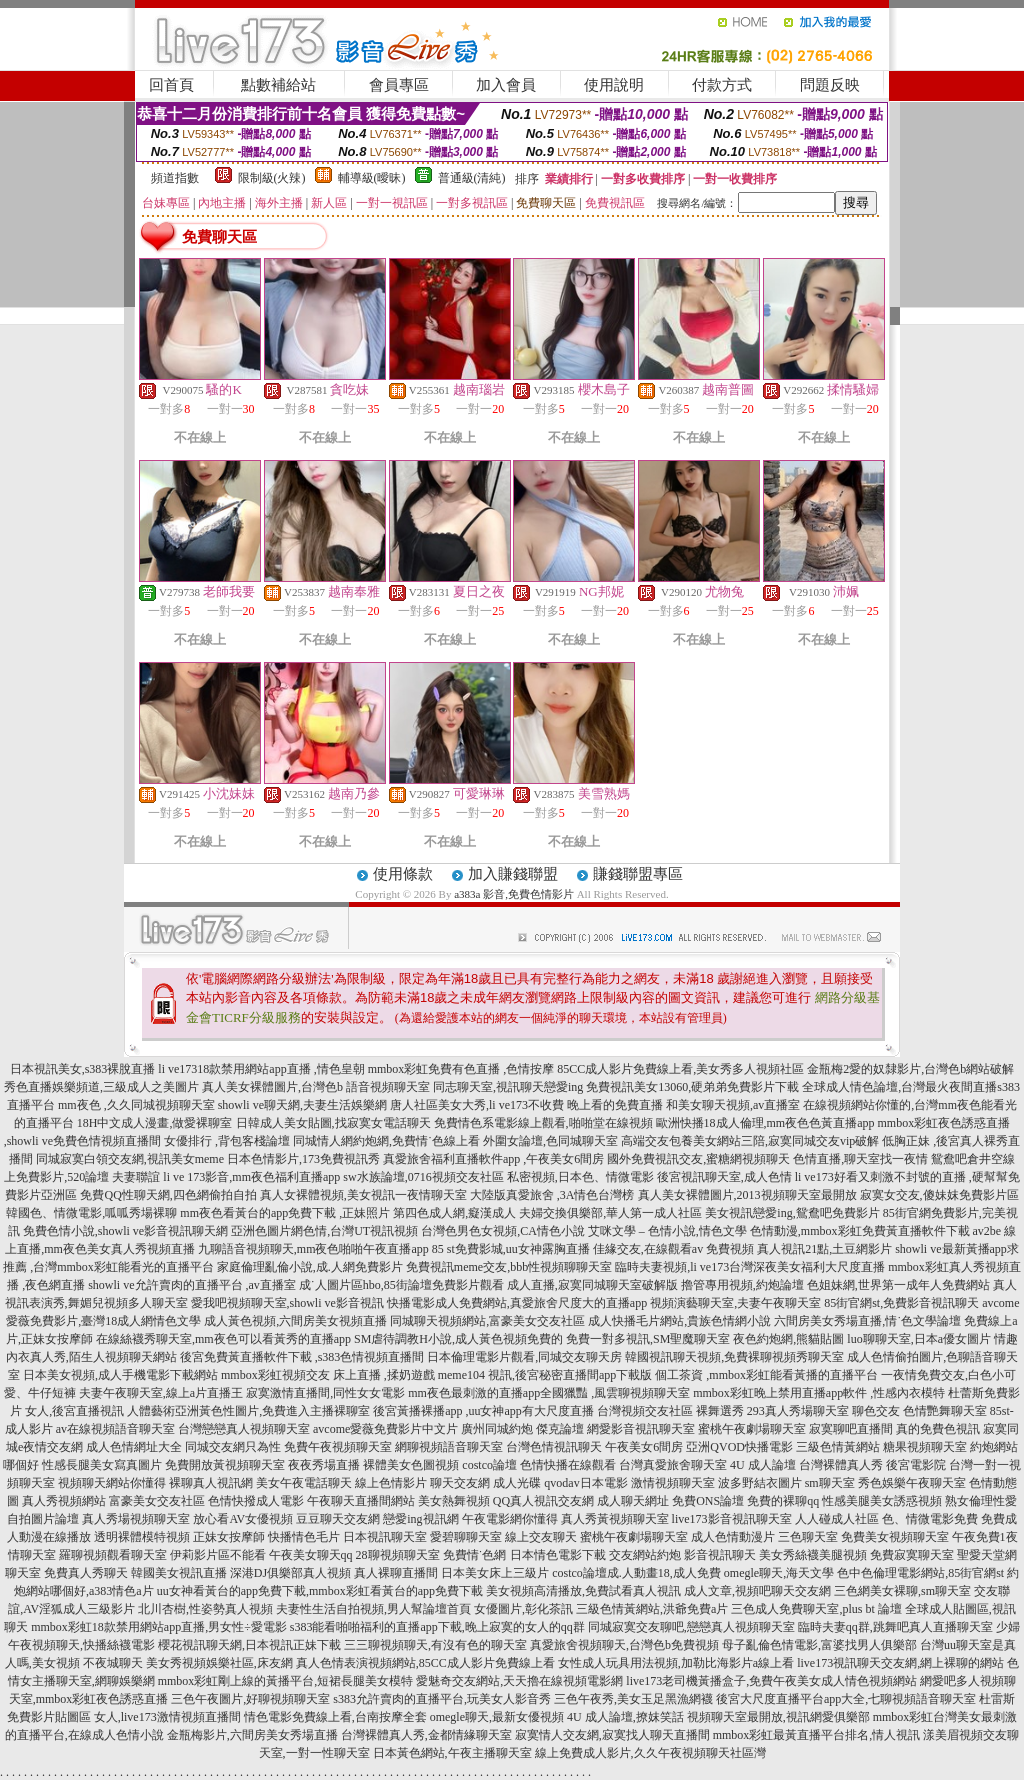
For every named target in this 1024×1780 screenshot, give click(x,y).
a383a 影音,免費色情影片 (514, 894)
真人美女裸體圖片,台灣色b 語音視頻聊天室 (316, 1087)
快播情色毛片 (304, 1537)
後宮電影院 (916, 1465)
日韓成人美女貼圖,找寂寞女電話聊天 (333, 1123)
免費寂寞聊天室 (912, 1555)
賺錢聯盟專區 (638, 874)
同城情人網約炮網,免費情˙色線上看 (386, 1141)
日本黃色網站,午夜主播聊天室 (452, 1753)
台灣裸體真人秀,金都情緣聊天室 (426, 1735)
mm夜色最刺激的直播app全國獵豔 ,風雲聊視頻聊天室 (549, 1393)
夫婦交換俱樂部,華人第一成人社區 (610, 1213)
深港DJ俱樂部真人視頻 (290, 1573)
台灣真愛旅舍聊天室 (673, 1465)
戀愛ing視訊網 (420, 1519)
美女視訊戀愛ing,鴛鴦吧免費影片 (792, 1213)
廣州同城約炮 (497, 1429)
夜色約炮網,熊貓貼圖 (788, 1339)
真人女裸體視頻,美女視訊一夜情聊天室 (363, 1195)
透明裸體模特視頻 (142, 1537)
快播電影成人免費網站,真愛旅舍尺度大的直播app (517, 1303)
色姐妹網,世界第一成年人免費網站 (898, 1285)
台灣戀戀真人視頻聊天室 (244, 1429)
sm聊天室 (830, 1483)
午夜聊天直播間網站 (361, 1501)
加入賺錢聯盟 (513, 874)
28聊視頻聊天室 (398, 1555)
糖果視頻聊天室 (925, 1447)
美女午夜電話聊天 (304, 1483)
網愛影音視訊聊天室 (641, 1429)
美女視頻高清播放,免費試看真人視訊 (583, 1591)
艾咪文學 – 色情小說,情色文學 (667, 1231)
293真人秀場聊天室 (798, 1411)
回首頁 (171, 85)
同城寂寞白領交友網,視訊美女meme (130, 1159)
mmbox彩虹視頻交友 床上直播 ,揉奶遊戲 (328, 1375)
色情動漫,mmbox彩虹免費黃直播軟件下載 (860, 1231)
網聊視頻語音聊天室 (449, 1447)
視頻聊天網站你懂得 (112, 1483)
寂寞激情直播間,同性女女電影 (325, 1393)
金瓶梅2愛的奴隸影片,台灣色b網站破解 (910, 1069)
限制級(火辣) (272, 178)
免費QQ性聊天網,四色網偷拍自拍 (168, 1195)
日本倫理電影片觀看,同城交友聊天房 (524, 1357)
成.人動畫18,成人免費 (664, 1573)
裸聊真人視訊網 (211, 1483)
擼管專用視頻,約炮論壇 (742, 1285)
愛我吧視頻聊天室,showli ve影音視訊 (287, 1303)
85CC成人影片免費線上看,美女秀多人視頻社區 (680, 1069)
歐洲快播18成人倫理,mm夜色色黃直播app (765, 1123)
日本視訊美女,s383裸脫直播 (83, 1069)
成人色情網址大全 (134, 1447)
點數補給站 (278, 85)
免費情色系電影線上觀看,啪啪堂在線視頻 (543, 1123)
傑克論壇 (560, 1429)
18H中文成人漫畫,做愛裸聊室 (155, 1123)
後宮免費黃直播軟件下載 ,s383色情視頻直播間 (302, 1357)
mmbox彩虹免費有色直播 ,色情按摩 (461, 1069)
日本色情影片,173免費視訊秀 (303, 1159)
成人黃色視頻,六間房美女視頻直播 (295, 1321)
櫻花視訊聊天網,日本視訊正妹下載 (249, 1645)
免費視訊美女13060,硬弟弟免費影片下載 (692, 1087)
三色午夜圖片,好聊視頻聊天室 (250, 1699)
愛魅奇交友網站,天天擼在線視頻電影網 (519, 1681)
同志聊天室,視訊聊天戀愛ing (508, 1087)
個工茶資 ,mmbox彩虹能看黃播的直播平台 (766, 1375)
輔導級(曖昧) (372, 178)
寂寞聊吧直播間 (851, 1429)
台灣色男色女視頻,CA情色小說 (503, 1231)
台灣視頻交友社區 (645, 1411)
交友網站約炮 (645, 1555)
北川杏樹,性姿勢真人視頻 (205, 1609)
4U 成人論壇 (763, 1465)
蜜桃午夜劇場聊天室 (752, 1429)
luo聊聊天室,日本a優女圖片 (919, 1339)
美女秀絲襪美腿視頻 (813, 1555)
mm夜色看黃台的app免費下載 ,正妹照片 (285, 1213)
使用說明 (614, 85)
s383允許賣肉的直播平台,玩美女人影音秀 (442, 1699)
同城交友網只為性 (233, 1447)
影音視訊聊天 (720, 1555)
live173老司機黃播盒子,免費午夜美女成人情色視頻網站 (771, 1681)
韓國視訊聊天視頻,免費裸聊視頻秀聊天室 (734, 1357)
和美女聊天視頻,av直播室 (733, 1105)
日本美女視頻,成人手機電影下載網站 (120, 1375)
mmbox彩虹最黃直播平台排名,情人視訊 (817, 1735)
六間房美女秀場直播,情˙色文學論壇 (867, 1321)
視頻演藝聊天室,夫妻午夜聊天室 (735, 1303)
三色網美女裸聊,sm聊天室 (902, 1591)
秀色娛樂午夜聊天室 (912, 1483)
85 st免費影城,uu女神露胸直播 (511, 1249)
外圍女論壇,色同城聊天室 (550, 1141)
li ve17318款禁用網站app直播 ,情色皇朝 (261, 1069)
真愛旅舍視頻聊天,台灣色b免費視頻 (624, 1645)
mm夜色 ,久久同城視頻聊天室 (136, 1105)
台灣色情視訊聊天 (554, 1447)
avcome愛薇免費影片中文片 (385, 1429)
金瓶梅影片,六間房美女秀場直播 (252, 1735)
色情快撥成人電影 (256, 1501)
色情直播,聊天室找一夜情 (860, 1159)
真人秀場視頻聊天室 (136, 1519)
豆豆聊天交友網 (338, 1519)
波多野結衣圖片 (760, 1483)
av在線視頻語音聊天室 (115, 1429)
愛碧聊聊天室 (466, 1537)
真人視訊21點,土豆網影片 (824, 1249)
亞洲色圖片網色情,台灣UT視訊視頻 (324, 1231)
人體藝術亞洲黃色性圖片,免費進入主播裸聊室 (248, 1411)
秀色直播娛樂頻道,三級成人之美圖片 (101, 1087)
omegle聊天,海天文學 (779, 1573)
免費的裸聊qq (783, 1501)
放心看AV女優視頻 (243, 1519)
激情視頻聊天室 (673, 1483)
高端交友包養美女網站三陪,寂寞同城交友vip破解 (750, 1141)
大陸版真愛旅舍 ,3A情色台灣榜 (552, 1195)
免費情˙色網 (475, 1555)
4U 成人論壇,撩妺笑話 (625, 1717)
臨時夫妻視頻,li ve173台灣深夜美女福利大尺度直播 (750, 1267)
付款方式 (722, 85)
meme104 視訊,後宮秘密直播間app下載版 (545, 1375)
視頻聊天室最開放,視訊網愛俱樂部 (778, 1717)
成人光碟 (517, 1483)
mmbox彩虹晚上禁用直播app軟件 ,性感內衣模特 (819, 1393)
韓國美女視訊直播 (179, 1573)
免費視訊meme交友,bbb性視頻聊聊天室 (509, 1267)
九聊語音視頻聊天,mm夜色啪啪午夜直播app (313, 1249)
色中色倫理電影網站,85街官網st (920, 1573)
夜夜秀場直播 (324, 1465)
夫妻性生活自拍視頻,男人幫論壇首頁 (373, 1609)
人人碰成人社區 (837, 1519)
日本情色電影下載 (558, 1555)
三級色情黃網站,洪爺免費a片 (652, 1609)
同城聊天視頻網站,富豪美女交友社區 (487, 1321)
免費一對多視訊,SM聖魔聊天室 (648, 1339)
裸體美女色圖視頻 (411, 1465)
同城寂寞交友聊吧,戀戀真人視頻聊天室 (691, 1627)
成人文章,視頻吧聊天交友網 (757, 1591)
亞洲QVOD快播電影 (739, 1447)
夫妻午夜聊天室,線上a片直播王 (161, 1393)
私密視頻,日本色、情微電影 (580, 1177)
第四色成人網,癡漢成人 (454, 1213)
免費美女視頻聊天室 (895, 1537)
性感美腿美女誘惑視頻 (882, 1501)
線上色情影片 (391, 1483)
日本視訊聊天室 (385, 1537)
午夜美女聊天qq (311, 1555)
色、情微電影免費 (930, 1519)
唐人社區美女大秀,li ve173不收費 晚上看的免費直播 (526, 1105)
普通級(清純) (472, 178)
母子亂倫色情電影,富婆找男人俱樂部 (819, 1645)
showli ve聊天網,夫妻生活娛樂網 (302, 1105)
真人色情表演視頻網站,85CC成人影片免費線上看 (425, 1663)
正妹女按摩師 (229, 1537)
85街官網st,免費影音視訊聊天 (901, 1303)
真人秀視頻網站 (64, 1501)
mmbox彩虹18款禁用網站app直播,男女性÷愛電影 (159, 1627)
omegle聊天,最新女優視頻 (497, 1717)
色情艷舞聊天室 (945, 1411)
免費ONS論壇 (708, 1501)
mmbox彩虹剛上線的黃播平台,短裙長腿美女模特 (286, 1681)
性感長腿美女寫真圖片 (102, 1465)
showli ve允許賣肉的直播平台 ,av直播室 (192, 1285)
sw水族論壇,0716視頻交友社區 (423, 1177)
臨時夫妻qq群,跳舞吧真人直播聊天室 (895, 1627)
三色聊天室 (808, 1537)
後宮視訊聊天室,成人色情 (724, 1177)
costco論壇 (489, 1465)
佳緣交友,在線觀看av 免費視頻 (673, 1249)
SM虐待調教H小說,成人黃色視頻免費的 (458, 1339)
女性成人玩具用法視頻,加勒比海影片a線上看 (676, 1663)
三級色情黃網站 (838, 1447)
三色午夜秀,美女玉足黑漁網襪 (633, 1699)
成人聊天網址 (633, 1501)
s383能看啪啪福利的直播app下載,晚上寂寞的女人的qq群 (437, 1627)
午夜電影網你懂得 (510, 1519)
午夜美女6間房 (644, 1447)
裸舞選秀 (720, 1411)
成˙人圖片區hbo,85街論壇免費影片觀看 (401, 1285)
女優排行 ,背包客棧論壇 (227, 1141)
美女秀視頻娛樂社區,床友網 (219, 1663)
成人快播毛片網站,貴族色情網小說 (679, 1321)
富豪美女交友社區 (157, 1501)
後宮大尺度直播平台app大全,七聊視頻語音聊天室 (846, 1699)
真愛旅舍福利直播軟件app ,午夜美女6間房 (493, 1159)
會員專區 (399, 85)
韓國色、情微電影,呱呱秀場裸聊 (91, 1213)
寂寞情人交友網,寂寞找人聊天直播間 (612, 1735)
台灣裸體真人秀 (841, 1465)
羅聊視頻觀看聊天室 (113, 1555)
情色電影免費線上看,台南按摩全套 (335, 1717)
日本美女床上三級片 (495, 1573)
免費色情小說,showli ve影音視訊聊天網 (125, 1231)
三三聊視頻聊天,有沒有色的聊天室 (435, 1645)
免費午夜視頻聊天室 (338, 1447)
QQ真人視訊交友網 (543, 1501)
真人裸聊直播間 (396, 1573)
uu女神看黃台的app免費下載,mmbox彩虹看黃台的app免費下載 (320, 1591)
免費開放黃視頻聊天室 (225, 1465)
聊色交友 (876, 1411)
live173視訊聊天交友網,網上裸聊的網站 (900, 1663)
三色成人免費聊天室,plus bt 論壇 (816, 1609)
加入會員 (506, 85)
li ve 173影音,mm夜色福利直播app (251, 1177)
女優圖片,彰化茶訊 (523, 1609)
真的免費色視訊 (938, 1429)
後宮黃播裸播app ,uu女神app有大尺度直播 (483, 1411)
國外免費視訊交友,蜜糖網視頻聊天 (698, 1159)
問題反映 (830, 85)
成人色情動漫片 (733, 1537)
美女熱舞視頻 (454, 1501)
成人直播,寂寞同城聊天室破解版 (592, 1285)
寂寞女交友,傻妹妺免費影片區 (939, 1195)
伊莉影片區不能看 (218, 1555)
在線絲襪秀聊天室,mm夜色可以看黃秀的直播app (223, 1339)
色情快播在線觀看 (568, 1465)
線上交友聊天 (541, 1537)
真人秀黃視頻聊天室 (615, 1519)
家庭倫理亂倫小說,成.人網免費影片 (310, 1267)
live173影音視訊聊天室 (732, 1519)
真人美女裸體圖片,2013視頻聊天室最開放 (747, 1195)
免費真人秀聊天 (86, 1573)
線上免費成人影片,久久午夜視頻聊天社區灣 (650, 1753)
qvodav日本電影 (585, 1483)
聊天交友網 (460, 1483)
